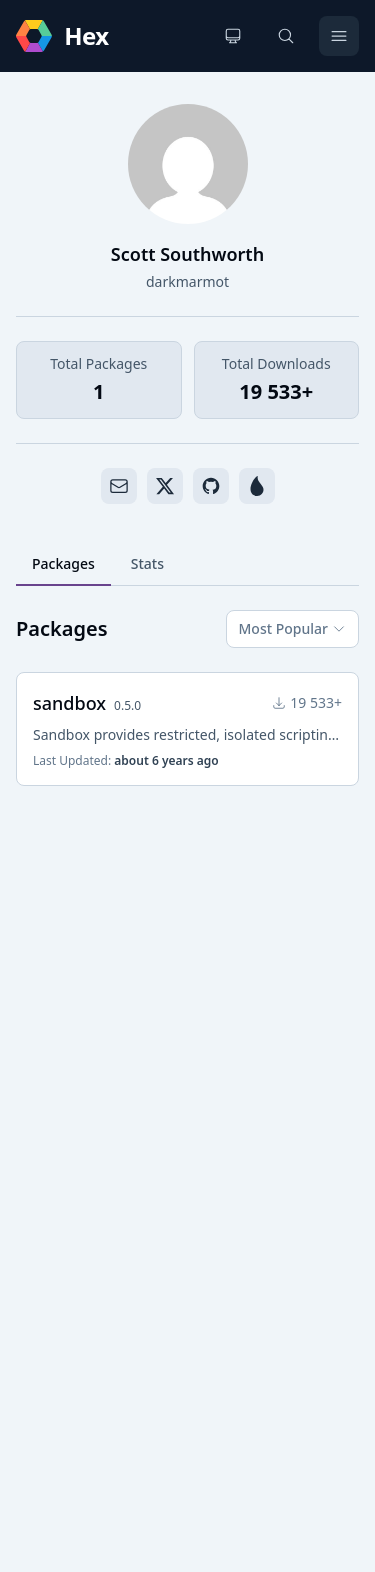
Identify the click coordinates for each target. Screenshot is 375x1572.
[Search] (286, 36)
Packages (63, 563)
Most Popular (292, 628)
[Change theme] (233, 36)
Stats (147, 563)
